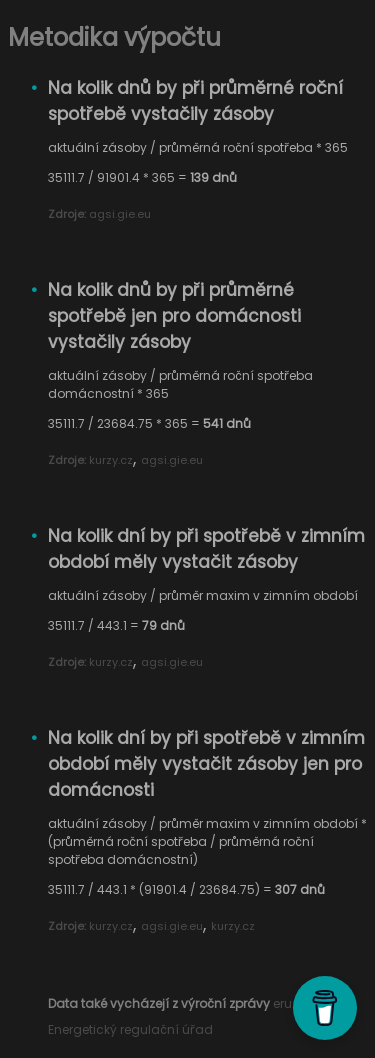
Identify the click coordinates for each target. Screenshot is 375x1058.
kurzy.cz (111, 460)
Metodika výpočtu (114, 37)
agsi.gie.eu (120, 214)
